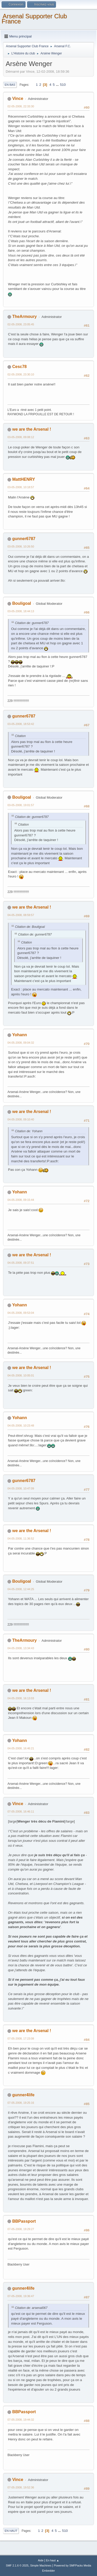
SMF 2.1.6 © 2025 (17, 2565)
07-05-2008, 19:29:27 (20, 2229)
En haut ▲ (52, 2560)
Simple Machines (40, 2565)
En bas (10, 84)
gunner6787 (23, 538)
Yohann (19, 1035)
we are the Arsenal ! (31, 429)
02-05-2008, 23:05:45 (20, 324)
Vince (17, 98)
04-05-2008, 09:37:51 (20, 1262)
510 (63, 85)
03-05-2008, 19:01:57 (20, 805)
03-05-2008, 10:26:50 (20, 546)
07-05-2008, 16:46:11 (20, 1811)
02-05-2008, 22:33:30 (20, 106)
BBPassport (24, 2221)
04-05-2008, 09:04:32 (20, 1042)
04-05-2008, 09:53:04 (20, 1312)
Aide (41, 2560)
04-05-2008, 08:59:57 (20, 915)
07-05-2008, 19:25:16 (20, 2102)
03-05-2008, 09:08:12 (20, 437)
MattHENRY (23, 479)
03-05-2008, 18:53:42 (20, 723)
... (58, 85)
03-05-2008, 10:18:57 (20, 487)
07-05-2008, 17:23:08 (20, 2038)
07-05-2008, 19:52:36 (20, 2487)
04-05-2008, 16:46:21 (20, 1748)
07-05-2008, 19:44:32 (20, 2419)
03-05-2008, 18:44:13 (20, 611)
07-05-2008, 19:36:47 (20, 2296)
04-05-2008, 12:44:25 (20, 1589)
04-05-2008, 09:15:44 (20, 1199)
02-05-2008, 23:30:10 (20, 374)
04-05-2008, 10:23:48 (20, 1425)
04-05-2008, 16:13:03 (20, 1698)
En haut (11, 2530)
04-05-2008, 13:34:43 (20, 1648)
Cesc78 (19, 366)
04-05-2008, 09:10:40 (20, 1119)
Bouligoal (21, 603)
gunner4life (23, 2095)
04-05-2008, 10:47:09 (20, 1488)
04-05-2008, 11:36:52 (20, 1538)
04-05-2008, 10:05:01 (20, 1375)
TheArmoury (24, 316)
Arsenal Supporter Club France (34, 19)
